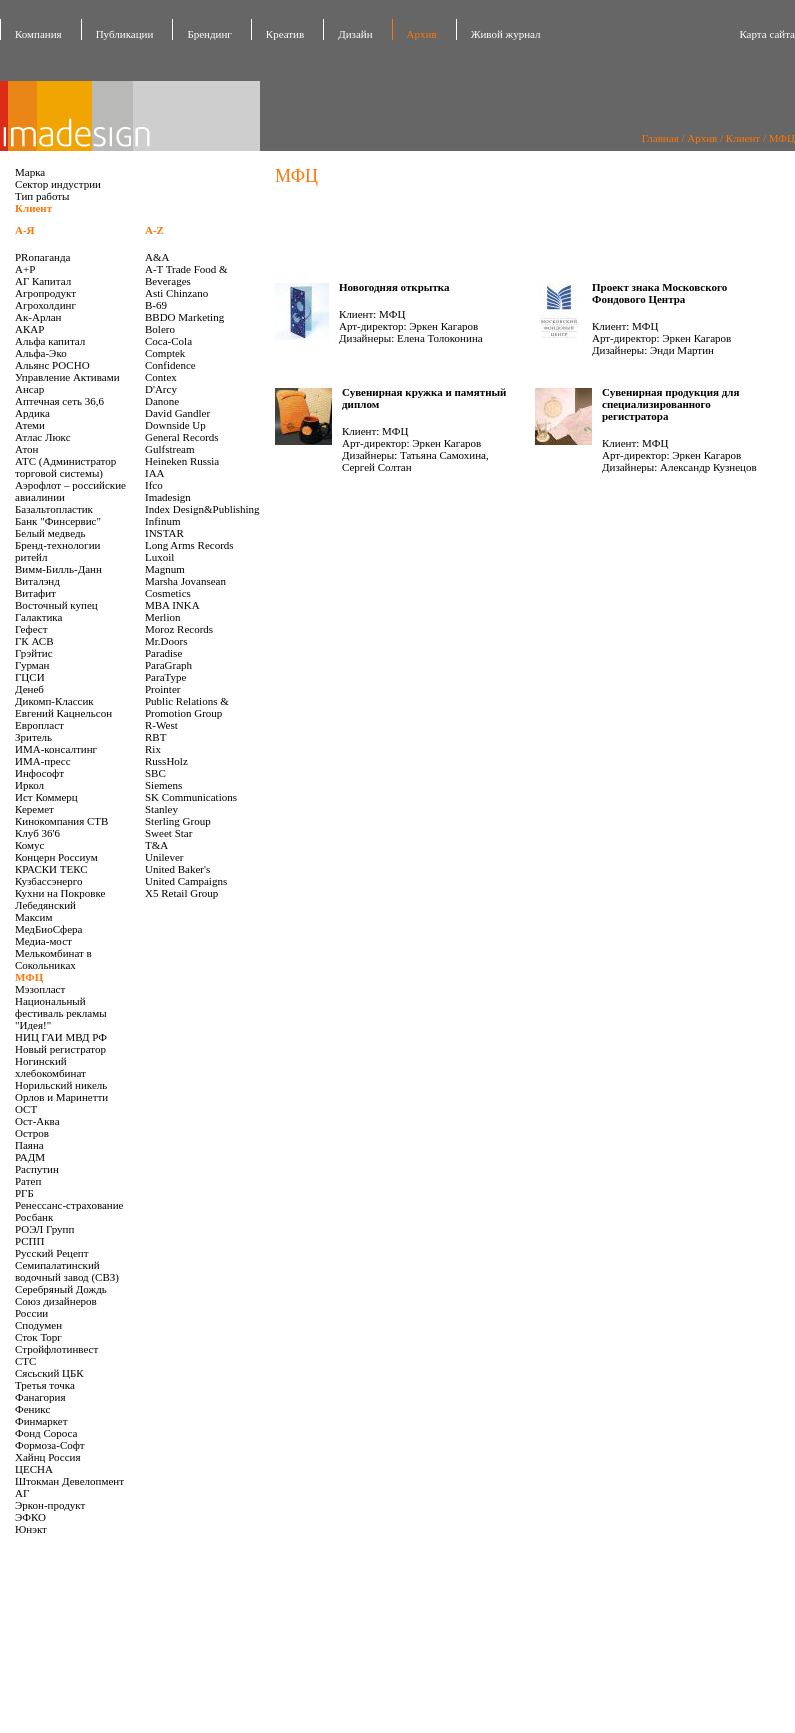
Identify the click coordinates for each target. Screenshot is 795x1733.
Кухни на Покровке (60, 893)
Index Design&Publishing (202, 509)
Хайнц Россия (48, 1457)
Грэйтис (34, 653)
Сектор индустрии (58, 184)
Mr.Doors (166, 641)
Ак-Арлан (38, 317)
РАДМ (30, 1157)
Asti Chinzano (176, 293)
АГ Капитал (43, 281)
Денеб (29, 689)
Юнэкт (31, 1529)
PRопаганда (42, 257)
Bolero (160, 329)
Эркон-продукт (50, 1505)
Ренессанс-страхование (69, 1205)
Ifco (154, 485)
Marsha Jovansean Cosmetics (185, 587)
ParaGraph (168, 665)
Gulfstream (169, 449)
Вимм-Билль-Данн (58, 569)
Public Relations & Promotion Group (187, 707)
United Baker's (177, 869)
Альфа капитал (50, 341)
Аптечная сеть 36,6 (59, 401)
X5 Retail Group (181, 893)
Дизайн (355, 34)
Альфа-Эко (41, 353)
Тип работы (42, 196)
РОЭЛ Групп (44, 1229)
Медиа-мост (43, 941)
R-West (161, 725)
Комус (29, 845)
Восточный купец (56, 605)
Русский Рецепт (52, 1253)
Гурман (32, 665)
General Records (182, 437)
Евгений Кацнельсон (63, 713)
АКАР (29, 329)
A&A (157, 257)
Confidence (170, 365)
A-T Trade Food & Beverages (186, 275)
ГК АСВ (34, 641)
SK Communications (191, 797)
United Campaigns (186, 881)
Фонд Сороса (46, 1433)
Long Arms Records (189, 545)
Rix (153, 749)
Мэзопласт (40, 989)
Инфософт (39, 773)
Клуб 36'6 (37, 833)
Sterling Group (178, 821)
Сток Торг (38, 1337)
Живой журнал (506, 34)
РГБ (24, 1193)
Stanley (161, 809)
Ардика (32, 413)
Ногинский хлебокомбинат (50, 1067)
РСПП (29, 1241)
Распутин (37, 1169)
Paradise (163, 653)
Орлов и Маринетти (61, 1097)
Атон (26, 449)
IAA (155, 473)
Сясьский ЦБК (49, 1373)
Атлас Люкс (43, 437)
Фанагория (40, 1397)
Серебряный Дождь (61, 1289)
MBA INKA (172, 605)
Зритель (33, 737)
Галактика (38, 617)
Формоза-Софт (50, 1445)
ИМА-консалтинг (56, 749)
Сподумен (38, 1325)
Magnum (165, 569)
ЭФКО (30, 1517)
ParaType (165, 677)
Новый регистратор (60, 1049)
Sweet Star (168, 833)
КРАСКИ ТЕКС (51, 869)
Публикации (125, 34)
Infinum (162, 521)
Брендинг (209, 34)
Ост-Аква (37, 1121)
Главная (660, 138)
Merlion (162, 617)
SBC (155, 773)
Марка (30, 172)
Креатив (285, 34)
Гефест (31, 629)
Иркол (29, 785)
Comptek (165, 353)
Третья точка (45, 1385)
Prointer (162, 689)
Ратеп (28, 1181)
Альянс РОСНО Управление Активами (67, 371)
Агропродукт (45, 293)
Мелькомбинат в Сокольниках (53, 959)
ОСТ (26, 1109)
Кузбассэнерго (48, 881)
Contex (161, 377)
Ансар (29, 389)
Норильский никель (61, 1085)
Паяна (29, 1145)
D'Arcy (161, 389)
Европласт (39, 725)
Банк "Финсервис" (58, 521)
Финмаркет (41, 1421)
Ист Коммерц (46, 797)
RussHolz (166, 761)
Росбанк (34, 1217)
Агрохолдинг (45, 305)
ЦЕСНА (34, 1469)
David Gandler (177, 413)
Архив (422, 34)
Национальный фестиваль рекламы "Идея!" (61, 1013)
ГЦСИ (30, 677)
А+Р (25, 269)
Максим (33, 917)
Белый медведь (50, 533)
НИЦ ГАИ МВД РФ (61, 1037)
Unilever (164, 857)
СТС (25, 1361)
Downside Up (175, 425)
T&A (156, 845)
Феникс (32, 1409)
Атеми (30, 425)
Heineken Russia (182, 461)
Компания (38, 34)
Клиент (743, 138)
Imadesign (168, 497)
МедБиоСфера (48, 929)
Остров (32, 1133)
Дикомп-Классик (54, 701)
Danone (162, 401)
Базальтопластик (54, 509)
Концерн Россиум (56, 857)
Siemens (163, 785)
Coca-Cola (168, 341)
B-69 (156, 305)
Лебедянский (45, 905)
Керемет (34, 809)
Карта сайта (767, 34)
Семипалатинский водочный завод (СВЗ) (67, 1271)
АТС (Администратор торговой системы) (65, 467)
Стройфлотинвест (56, 1349)
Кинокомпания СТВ (61, 821)
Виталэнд (37, 581)
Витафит (35, 593)
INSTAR (164, 533)
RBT (155, 737)
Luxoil (159, 557)
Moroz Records (179, 629)
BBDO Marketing (184, 317)
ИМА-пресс (43, 761)
